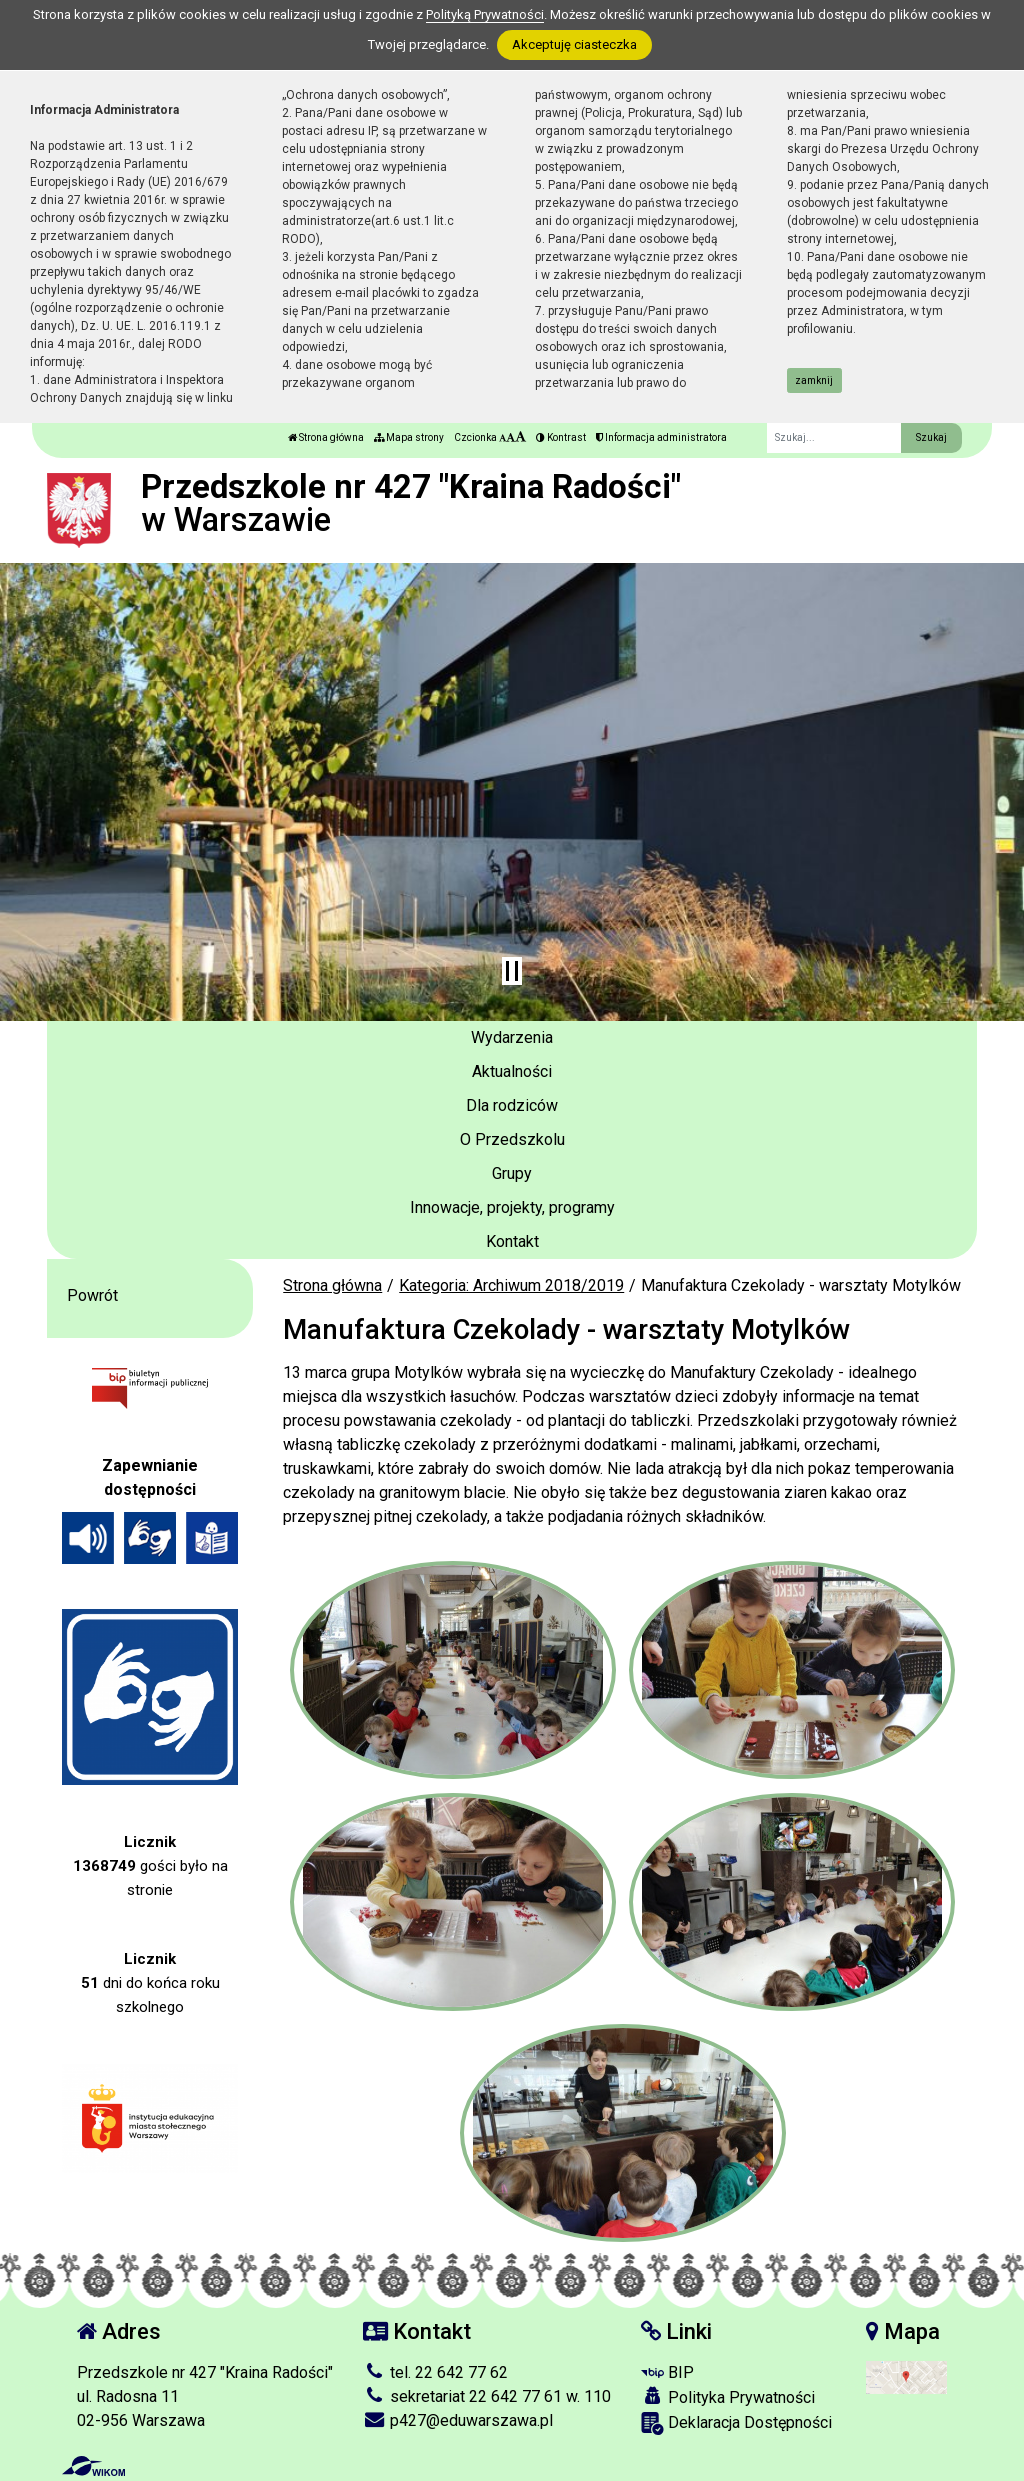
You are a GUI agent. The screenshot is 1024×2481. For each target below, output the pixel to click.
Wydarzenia (512, 1037)
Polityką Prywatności (485, 14)
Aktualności (512, 1071)
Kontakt (512, 1241)
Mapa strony (409, 437)
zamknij (814, 380)
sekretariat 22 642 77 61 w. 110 (487, 2396)
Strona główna (326, 437)
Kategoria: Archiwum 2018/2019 (511, 1285)
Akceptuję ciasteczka (574, 44)
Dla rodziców (512, 1105)
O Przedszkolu (512, 1139)
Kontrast (561, 437)
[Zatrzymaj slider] (512, 971)
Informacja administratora (661, 437)
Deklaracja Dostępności (736, 2423)
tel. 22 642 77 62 (435, 2372)
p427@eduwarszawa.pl (458, 2420)
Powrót (92, 1295)
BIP (667, 2372)
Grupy (512, 1173)
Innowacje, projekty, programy (512, 1207)
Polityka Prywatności (728, 2397)
